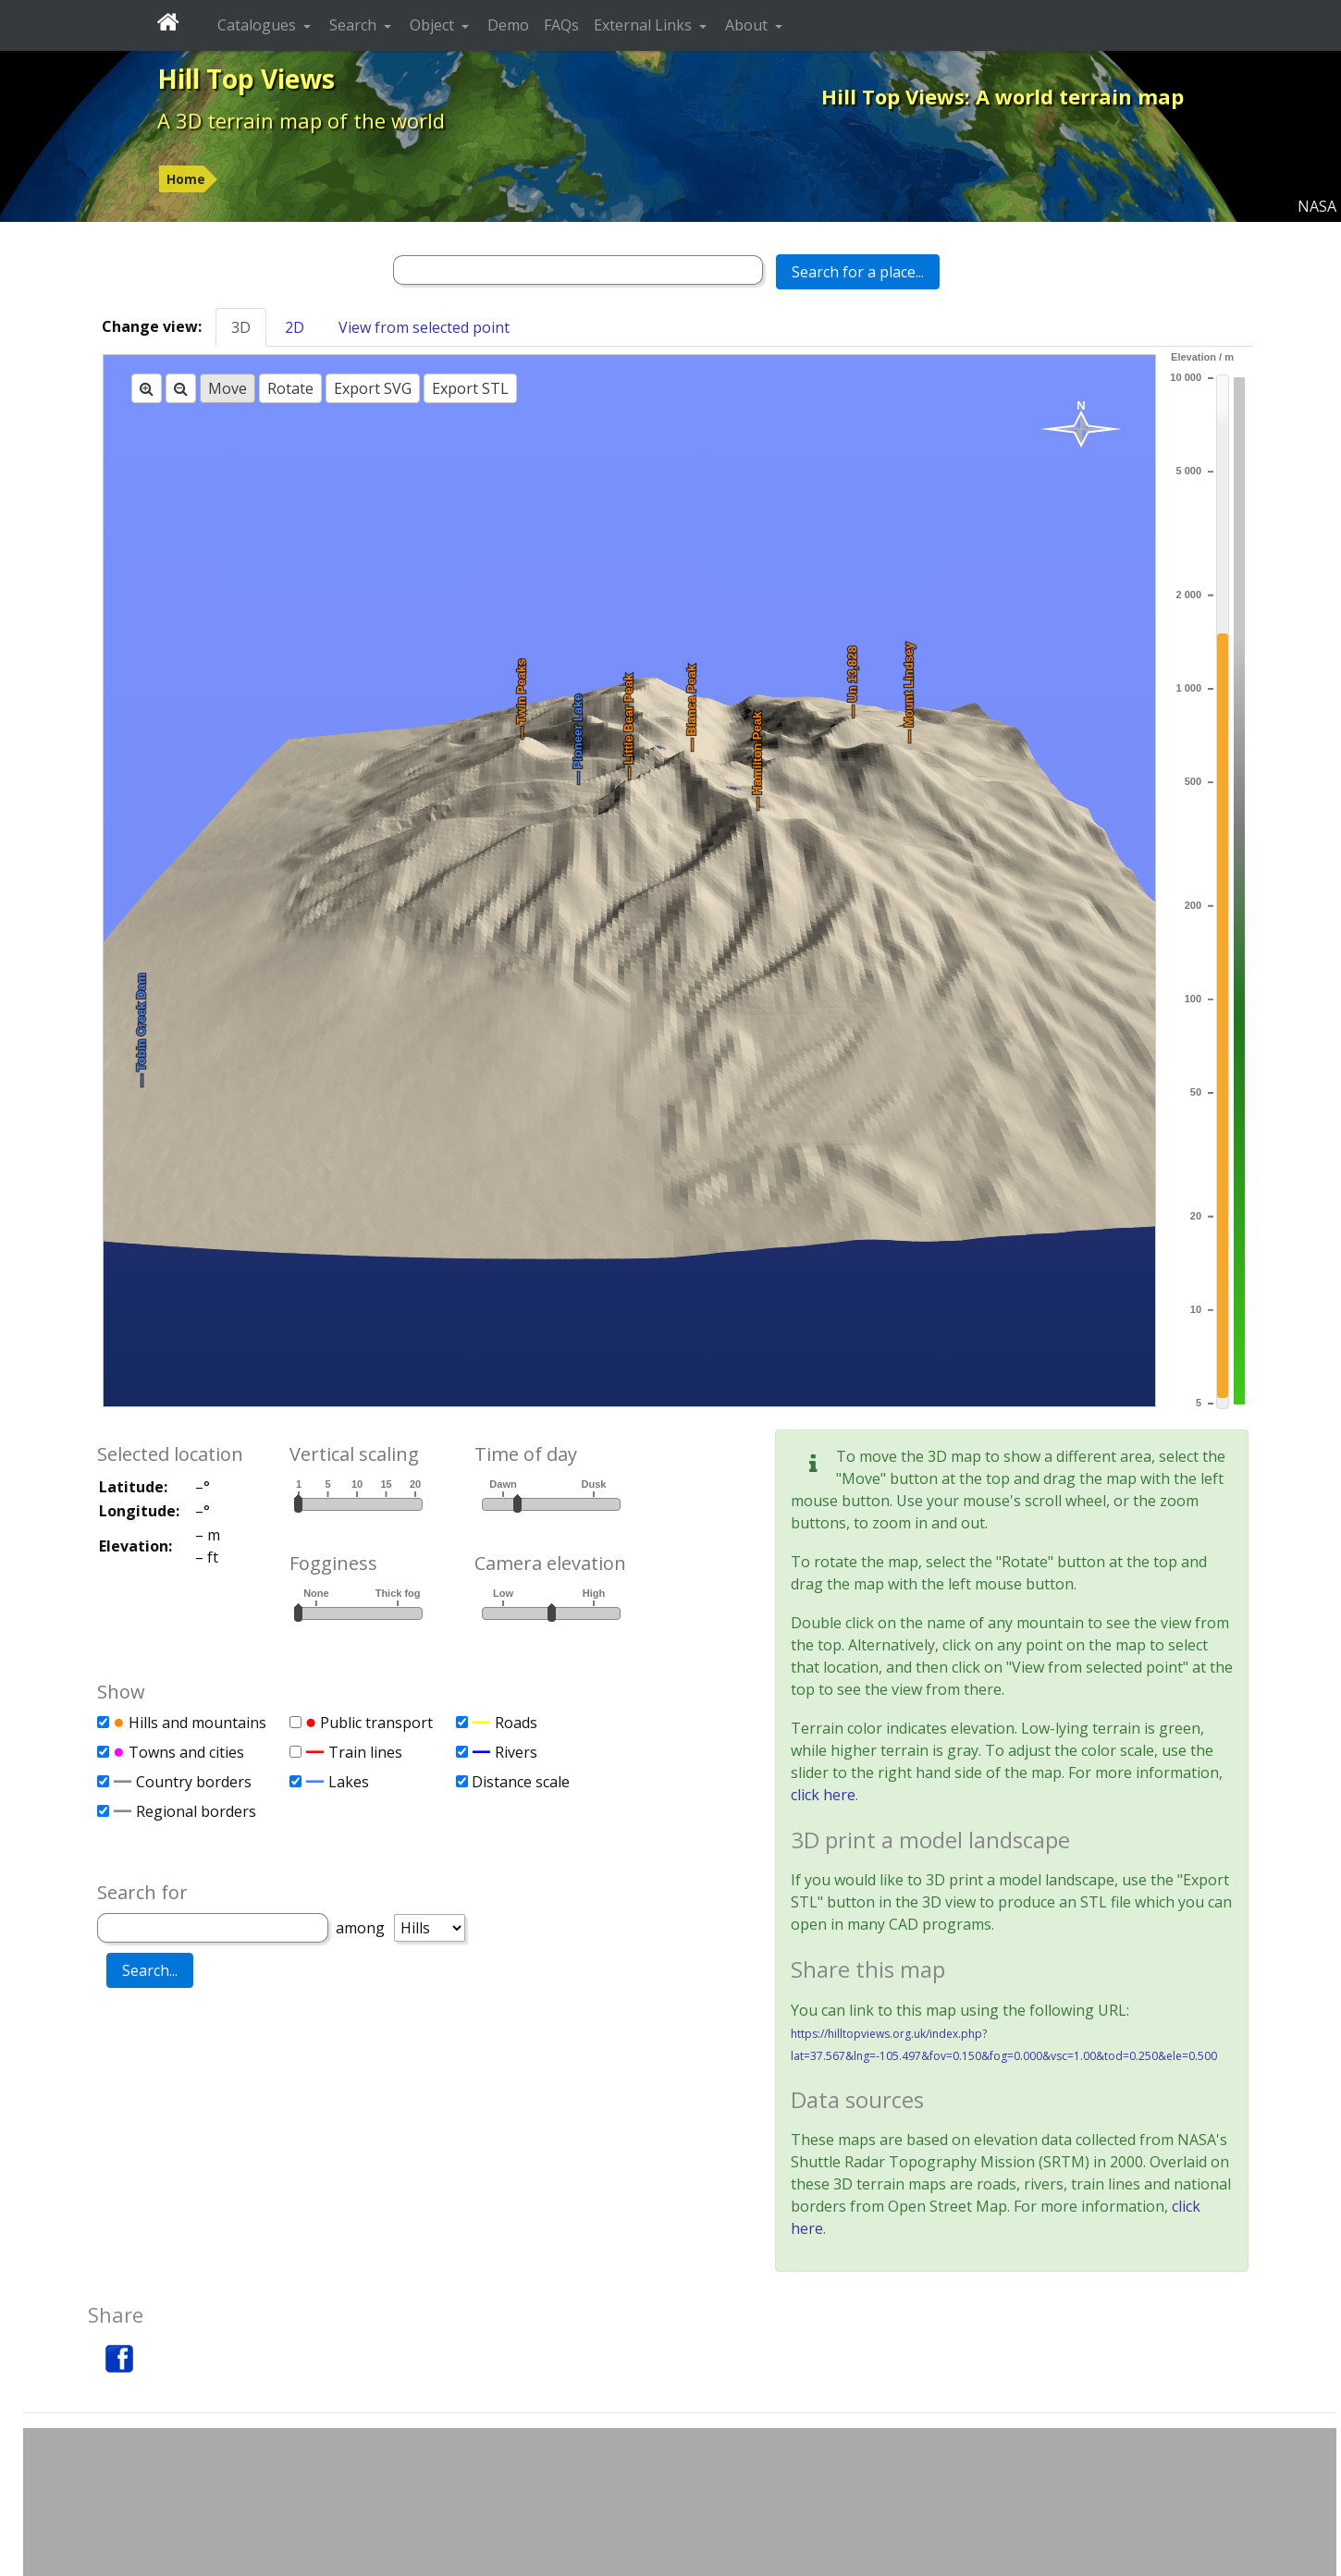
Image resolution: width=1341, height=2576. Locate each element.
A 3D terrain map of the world (301, 120)
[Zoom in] (146, 388)
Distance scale (521, 1782)
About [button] (748, 25)
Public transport (376, 1722)
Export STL (470, 388)
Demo (508, 25)
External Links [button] (644, 25)
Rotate (290, 388)
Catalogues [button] (258, 25)
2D (294, 327)
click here (823, 1795)
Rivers (516, 1752)
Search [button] (354, 25)
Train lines (365, 1752)
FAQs (561, 25)
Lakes (348, 1782)
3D (241, 327)
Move (227, 388)
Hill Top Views (246, 78)
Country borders (194, 1782)
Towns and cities (186, 1752)
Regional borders (196, 1811)
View (424, 327)
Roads (516, 1722)
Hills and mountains (197, 1722)
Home (185, 179)
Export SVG (373, 388)
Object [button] (434, 25)
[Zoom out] (181, 388)
